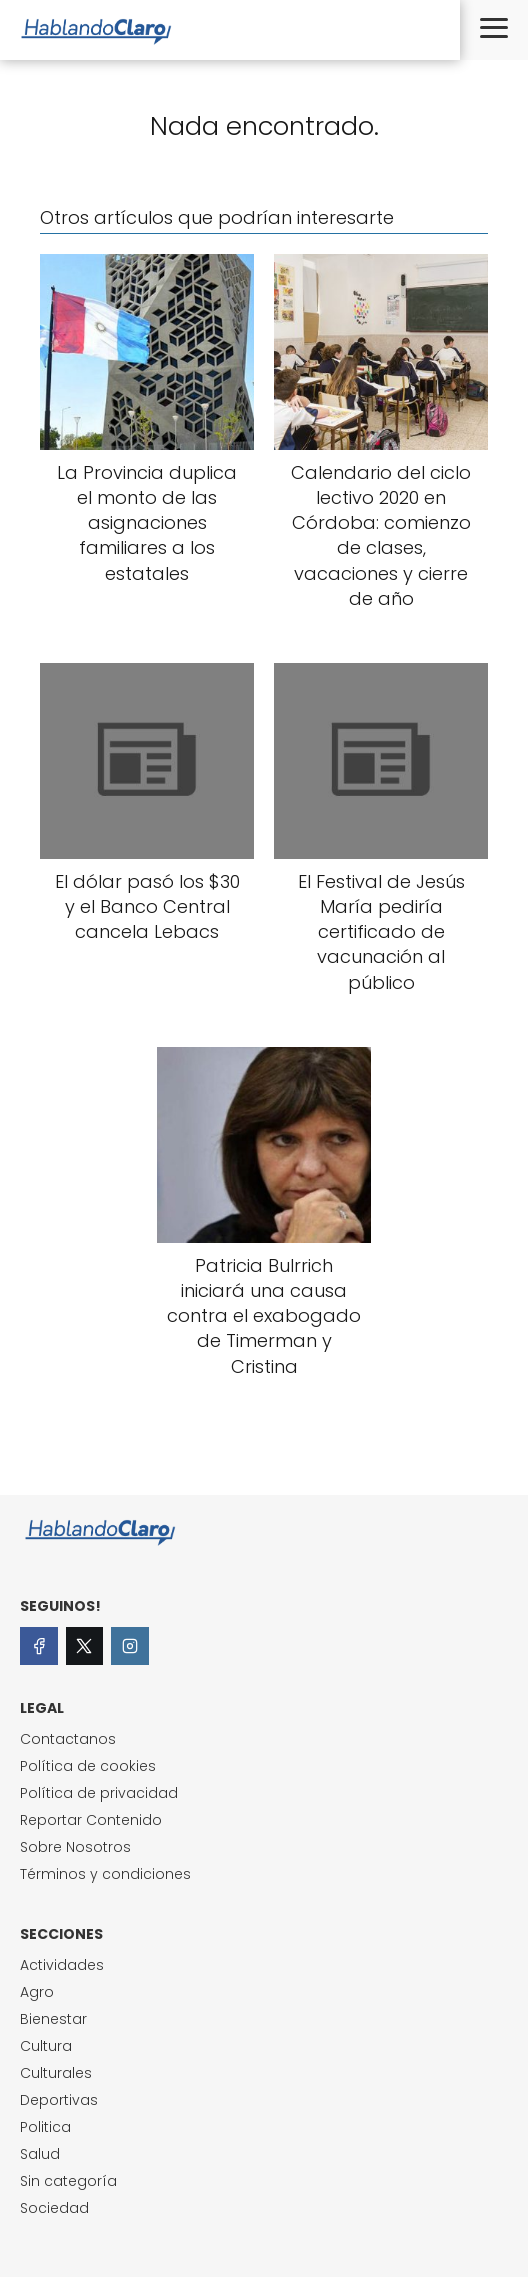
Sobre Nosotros (75, 1847)
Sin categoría (68, 2181)
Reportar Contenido (91, 1820)
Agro (37, 1992)
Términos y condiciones (105, 1874)
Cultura (46, 2046)
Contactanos (68, 1739)
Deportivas (59, 2100)
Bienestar (53, 2019)
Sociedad (54, 2208)
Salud (40, 2154)
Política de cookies (88, 1766)
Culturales (56, 2073)
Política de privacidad (99, 1793)
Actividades (62, 1965)
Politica (45, 2127)
